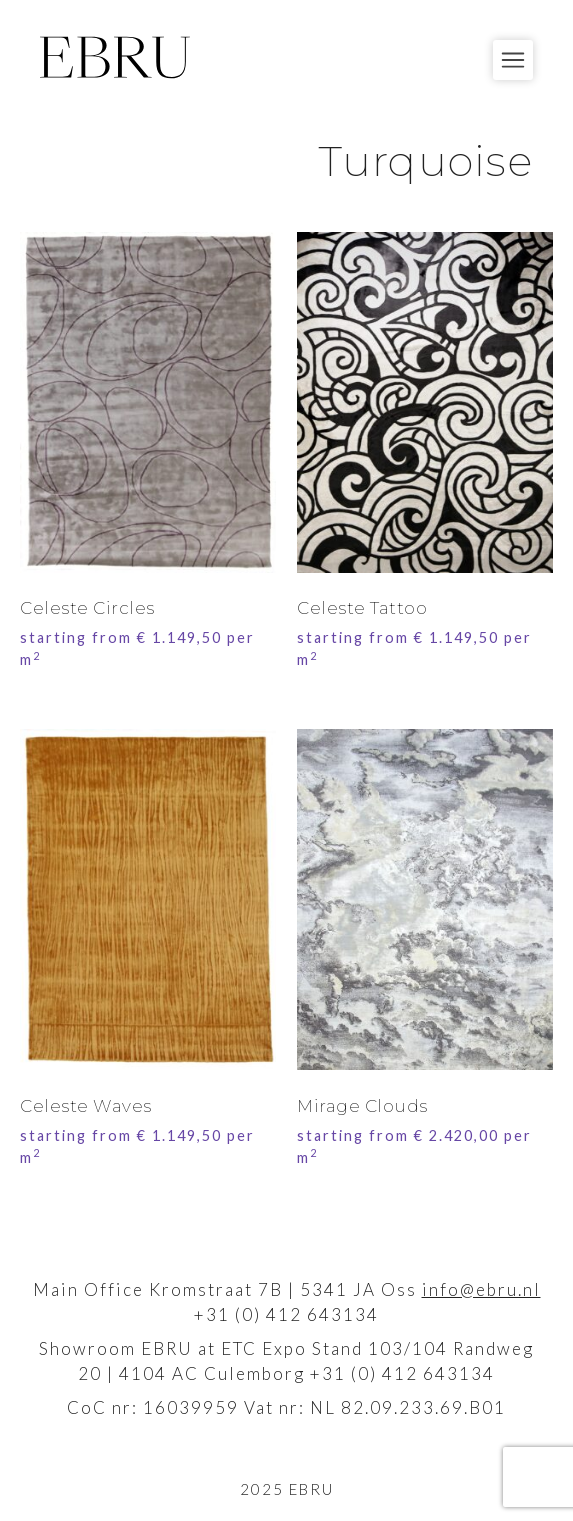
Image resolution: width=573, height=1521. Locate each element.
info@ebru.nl (481, 1289)
